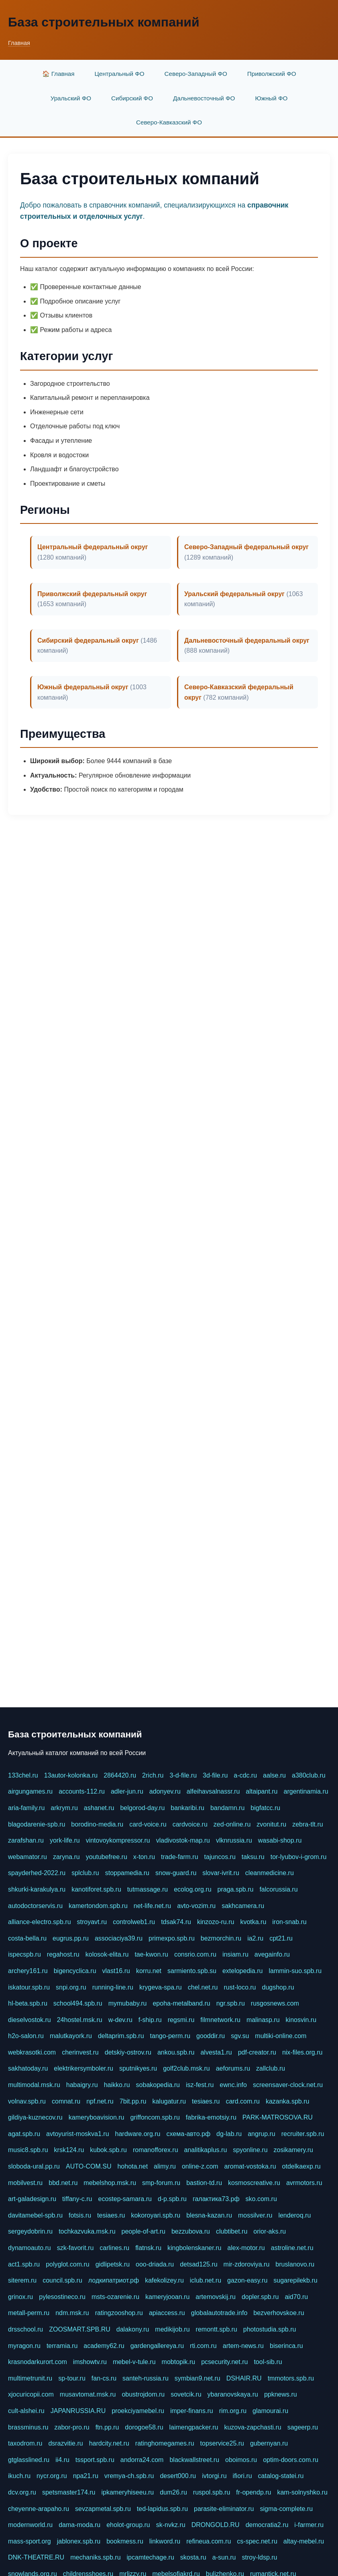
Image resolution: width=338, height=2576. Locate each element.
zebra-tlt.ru (307, 1824)
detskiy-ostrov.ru (128, 2052)
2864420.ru (120, 1775)
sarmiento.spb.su (191, 1970)
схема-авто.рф (189, 2133)
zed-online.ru (232, 1824)
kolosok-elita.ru (107, 1954)
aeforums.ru (233, 2068)
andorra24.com (142, 2459)
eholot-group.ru (128, 2524)
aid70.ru (296, 2296)
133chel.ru (23, 1775)
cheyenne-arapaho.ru (38, 2508)
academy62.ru (103, 2345)
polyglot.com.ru (68, 2264)
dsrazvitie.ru (65, 2443)
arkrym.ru (64, 1807)
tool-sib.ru (268, 2361)
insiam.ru (235, 1954)
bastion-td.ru (204, 2182)
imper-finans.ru (191, 2410)
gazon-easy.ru (247, 2280)
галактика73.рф (216, 2198)
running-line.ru (112, 1987)
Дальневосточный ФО (204, 98)
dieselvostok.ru (29, 2019)
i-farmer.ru (309, 2524)
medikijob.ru (172, 2329)
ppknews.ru (280, 2394)
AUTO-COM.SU (88, 2166)
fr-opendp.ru (253, 2492)
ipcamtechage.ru (150, 2557)
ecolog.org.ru (192, 1889)
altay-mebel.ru (303, 2541)
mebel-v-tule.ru (134, 2361)
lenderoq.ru (294, 2215)
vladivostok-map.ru (183, 1840)
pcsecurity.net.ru (224, 2361)
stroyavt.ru (92, 1921)
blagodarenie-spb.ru (36, 1824)
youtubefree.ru (106, 1856)
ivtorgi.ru (214, 2475)
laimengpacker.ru (193, 2427)
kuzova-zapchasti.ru (252, 2427)
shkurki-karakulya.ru (36, 1889)
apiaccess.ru (167, 2312)
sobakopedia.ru (158, 2084)
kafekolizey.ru (164, 2280)
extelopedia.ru (242, 1970)
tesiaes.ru (206, 2101)
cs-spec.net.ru (257, 2541)
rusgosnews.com (275, 2003)
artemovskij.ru (215, 2296)
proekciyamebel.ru (138, 2410)
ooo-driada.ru (155, 2264)
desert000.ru (178, 2475)
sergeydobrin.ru (30, 2231)
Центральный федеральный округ (92, 547)
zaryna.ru (66, 1856)
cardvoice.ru (190, 1824)
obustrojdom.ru (143, 2394)
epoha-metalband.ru (181, 2003)
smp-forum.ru (161, 2182)
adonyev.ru (165, 1791)
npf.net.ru (100, 2101)
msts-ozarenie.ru (115, 2296)
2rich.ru (152, 1775)
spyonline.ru (250, 2149)
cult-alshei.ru (26, 2410)
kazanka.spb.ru (287, 2101)
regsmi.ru (181, 2019)
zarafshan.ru (26, 1840)
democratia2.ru (267, 2524)
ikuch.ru (19, 2475)
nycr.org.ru (52, 2475)
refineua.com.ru (208, 2541)
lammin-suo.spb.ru (295, 1970)
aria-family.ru (26, 1807)
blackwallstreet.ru (194, 2459)
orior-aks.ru (269, 2231)
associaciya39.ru (119, 1938)
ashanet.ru (99, 1807)
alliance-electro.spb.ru (39, 1921)
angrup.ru (261, 2133)
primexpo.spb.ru (172, 1938)
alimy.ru (165, 2166)
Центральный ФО (120, 73)
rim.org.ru (232, 2410)
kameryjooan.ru (167, 2296)
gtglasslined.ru (28, 2459)
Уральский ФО (71, 98)
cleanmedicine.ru (269, 1872)
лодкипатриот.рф (113, 2280)
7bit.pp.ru (133, 2101)
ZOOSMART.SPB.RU (79, 2329)
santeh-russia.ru (145, 2378)
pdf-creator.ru (257, 2052)
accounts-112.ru (82, 1791)
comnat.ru (66, 2101)
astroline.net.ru (292, 2247)
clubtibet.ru (231, 2231)
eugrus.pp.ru (71, 1938)
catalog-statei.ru (281, 2475)
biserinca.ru (286, 2345)
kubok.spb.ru (108, 2149)
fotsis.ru (80, 2215)
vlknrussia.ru (234, 1840)
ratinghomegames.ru (164, 2443)
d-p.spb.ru (172, 2198)
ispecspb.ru (24, 1954)
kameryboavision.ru (96, 2117)
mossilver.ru (255, 2215)
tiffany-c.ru (77, 2198)
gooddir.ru (210, 2035)
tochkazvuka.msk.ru (87, 2231)
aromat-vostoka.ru (250, 2166)
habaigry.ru (82, 2084)
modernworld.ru (30, 2524)
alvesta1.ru (216, 2052)
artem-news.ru (243, 2345)
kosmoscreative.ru (254, 2182)
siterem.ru (22, 2280)
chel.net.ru (203, 1987)
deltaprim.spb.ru (121, 2035)
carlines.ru (114, 2247)
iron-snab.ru (289, 1921)
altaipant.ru (261, 1791)
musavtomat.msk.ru (88, 2394)
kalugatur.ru (169, 2101)
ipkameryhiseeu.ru (127, 2492)
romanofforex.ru (155, 2149)
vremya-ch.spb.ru (129, 2475)
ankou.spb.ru (176, 2052)
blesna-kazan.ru (209, 2215)
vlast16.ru (116, 1970)
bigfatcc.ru (265, 1807)
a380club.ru (309, 1775)
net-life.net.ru (152, 1905)
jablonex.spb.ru (79, 2541)
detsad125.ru (198, 2264)
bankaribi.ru (187, 1807)
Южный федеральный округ (82, 687)
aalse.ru (274, 1775)
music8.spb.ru (28, 2149)
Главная (19, 43)
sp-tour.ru (72, 2378)
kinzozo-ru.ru (215, 1921)
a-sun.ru (224, 2557)
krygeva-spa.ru (160, 1987)
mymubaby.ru (127, 2003)
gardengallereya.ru (157, 2345)
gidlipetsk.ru (113, 2264)
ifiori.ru (242, 2475)
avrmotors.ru (304, 2182)
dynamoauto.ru (29, 2247)
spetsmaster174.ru (69, 2492)
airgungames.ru (30, 1791)
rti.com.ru (203, 2345)
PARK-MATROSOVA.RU (277, 2117)
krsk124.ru (69, 2149)
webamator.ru (27, 1856)
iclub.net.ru (205, 2280)
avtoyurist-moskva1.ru (77, 2133)
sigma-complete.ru (286, 2508)
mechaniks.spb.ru (95, 2557)
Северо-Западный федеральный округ (246, 547)
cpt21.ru (281, 1938)
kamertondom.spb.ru (98, 1905)
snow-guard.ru (175, 1872)
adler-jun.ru (127, 1791)
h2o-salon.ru (26, 2035)
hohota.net (132, 2166)
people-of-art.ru (143, 2231)
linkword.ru (164, 2541)
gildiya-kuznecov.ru (35, 2117)
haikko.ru (117, 2084)
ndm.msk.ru (72, 2312)
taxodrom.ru (25, 2443)
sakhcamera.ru (243, 1905)
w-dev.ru (120, 2019)
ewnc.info (233, 2084)
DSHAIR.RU (244, 2378)
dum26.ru (173, 2492)
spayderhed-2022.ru (36, 1872)
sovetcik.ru (186, 2394)
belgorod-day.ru (142, 1807)
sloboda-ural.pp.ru (34, 2166)
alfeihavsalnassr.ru (213, 1791)
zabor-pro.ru (71, 2427)
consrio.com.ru (195, 1954)
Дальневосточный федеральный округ (246, 640)
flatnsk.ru (148, 2247)
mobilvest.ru (25, 2182)
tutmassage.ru (147, 1889)
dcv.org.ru (22, 2492)
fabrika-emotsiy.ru (211, 2117)
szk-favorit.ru (75, 2247)
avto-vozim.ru (196, 1905)
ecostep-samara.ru (124, 2198)
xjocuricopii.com (31, 2394)
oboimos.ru (241, 2459)
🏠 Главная (58, 73)
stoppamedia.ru (127, 1872)
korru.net (148, 1970)
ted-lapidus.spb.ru (162, 2508)
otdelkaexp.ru (301, 2166)
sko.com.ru (261, 2198)
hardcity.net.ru (109, 2443)
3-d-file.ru (183, 1775)
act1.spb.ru (24, 2264)
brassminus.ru (28, 2427)
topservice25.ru (222, 2443)
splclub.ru (85, 1872)
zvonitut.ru (271, 1824)
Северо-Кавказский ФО (169, 122)
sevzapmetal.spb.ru (103, 2508)
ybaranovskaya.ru (233, 2394)
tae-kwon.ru (151, 1954)
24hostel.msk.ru (79, 2019)
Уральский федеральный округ (234, 594)
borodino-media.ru (97, 1824)
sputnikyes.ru (138, 2068)
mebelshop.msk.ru (109, 2182)
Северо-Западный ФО (196, 73)
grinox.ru (20, 2296)
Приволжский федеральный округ (92, 594)
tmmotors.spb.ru (291, 2378)
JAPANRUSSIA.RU (78, 2410)
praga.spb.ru (236, 1889)
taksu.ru (253, 1856)
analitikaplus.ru (205, 2149)
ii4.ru (62, 2459)
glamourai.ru (270, 2410)
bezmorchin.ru (221, 1938)
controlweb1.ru (134, 1921)
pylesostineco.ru (62, 2296)
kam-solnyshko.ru (302, 2492)
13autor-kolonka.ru (71, 1775)
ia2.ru (255, 1938)
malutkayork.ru (71, 2035)
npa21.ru (85, 2475)
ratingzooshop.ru (119, 2312)
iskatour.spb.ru (29, 1987)
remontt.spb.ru (216, 2329)
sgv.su (240, 2035)
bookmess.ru (124, 2541)
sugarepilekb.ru (295, 2280)
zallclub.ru (270, 2068)
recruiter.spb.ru (302, 2133)
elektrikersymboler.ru (83, 2068)
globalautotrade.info (219, 2312)
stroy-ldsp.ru (259, 2557)
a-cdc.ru (245, 1775)
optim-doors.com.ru (290, 2459)
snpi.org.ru (71, 1987)
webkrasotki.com (32, 2052)
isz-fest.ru (200, 2084)
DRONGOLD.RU (215, 2524)
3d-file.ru (215, 1775)
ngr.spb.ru (230, 2003)
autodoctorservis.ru (35, 1905)
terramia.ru (62, 2345)
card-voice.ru (147, 1824)
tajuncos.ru (220, 1856)
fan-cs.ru (104, 2378)
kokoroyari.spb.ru (155, 2215)
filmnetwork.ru (220, 2019)
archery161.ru (28, 1970)
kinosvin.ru (301, 2019)
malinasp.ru (263, 2019)
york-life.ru (65, 1840)
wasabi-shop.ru (280, 1840)
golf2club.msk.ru (186, 2068)
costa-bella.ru (27, 1938)
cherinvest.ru (80, 2052)
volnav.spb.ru (27, 2101)
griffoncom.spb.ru (155, 2117)
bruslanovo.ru (294, 2264)
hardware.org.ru (138, 2133)
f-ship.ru (150, 2019)
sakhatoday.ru (28, 2068)
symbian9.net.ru (197, 2378)
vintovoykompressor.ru (118, 1840)
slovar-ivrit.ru (220, 1872)
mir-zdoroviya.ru (247, 2264)
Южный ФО (271, 98)
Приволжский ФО (271, 73)
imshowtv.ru (90, 2361)
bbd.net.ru (63, 2182)
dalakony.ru (132, 2329)
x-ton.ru (144, 1856)
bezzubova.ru (190, 2231)
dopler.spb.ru (260, 2296)
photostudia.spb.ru (269, 2329)
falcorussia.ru (278, 1889)
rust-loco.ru (240, 1987)
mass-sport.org (29, 2541)
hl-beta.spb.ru (27, 2003)
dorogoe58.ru (144, 2427)
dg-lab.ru (229, 2133)
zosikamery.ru (293, 2149)
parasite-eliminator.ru (224, 2508)
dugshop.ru (278, 1987)
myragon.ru (24, 2345)
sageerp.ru (302, 2427)
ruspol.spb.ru (211, 2492)
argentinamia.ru (306, 1791)
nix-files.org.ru (302, 2052)
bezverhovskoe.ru (278, 2312)
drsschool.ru (25, 2329)
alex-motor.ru (246, 2247)
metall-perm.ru (28, 2312)
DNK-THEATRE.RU (36, 2557)
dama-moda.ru (79, 2524)
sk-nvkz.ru (170, 2524)
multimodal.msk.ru (34, 2084)
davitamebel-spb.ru (35, 2215)
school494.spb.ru (77, 2003)
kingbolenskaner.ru (194, 2247)
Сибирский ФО (132, 98)
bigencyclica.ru (75, 1970)
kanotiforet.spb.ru (96, 1889)
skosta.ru (193, 2557)
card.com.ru (242, 2101)
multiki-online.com (280, 2035)
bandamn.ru (227, 1807)
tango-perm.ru (170, 2035)
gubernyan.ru (269, 2443)
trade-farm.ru (179, 1856)
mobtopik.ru (178, 2361)
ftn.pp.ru (107, 2427)
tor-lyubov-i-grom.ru (299, 1856)
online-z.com (200, 2166)
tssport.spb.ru (94, 2459)
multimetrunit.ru (30, 2378)
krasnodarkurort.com (37, 2361)
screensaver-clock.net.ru (288, 2084)
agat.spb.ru (24, 2133)
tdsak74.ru (176, 1921)
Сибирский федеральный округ (88, 640)
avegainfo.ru (272, 1954)
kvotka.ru (253, 1921)
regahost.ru (63, 1954)
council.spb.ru (62, 2280)
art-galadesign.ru (32, 2198)
